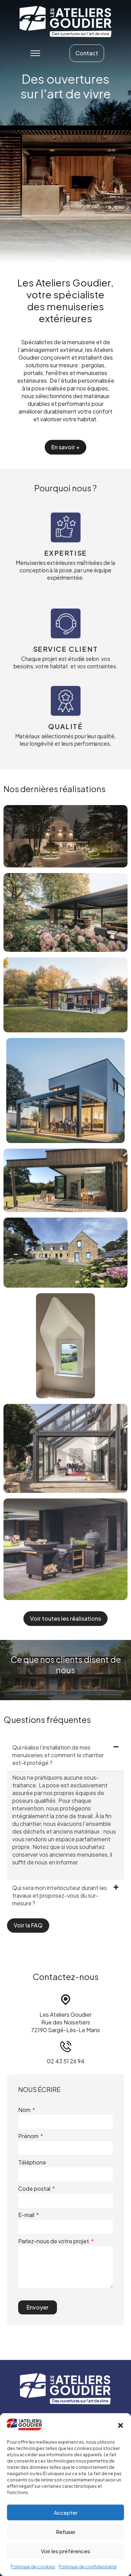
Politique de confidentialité (88, 2566)
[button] (120, 2425)
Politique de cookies (33, 2566)
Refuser (65, 2531)
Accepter (66, 2512)
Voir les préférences (65, 2551)
